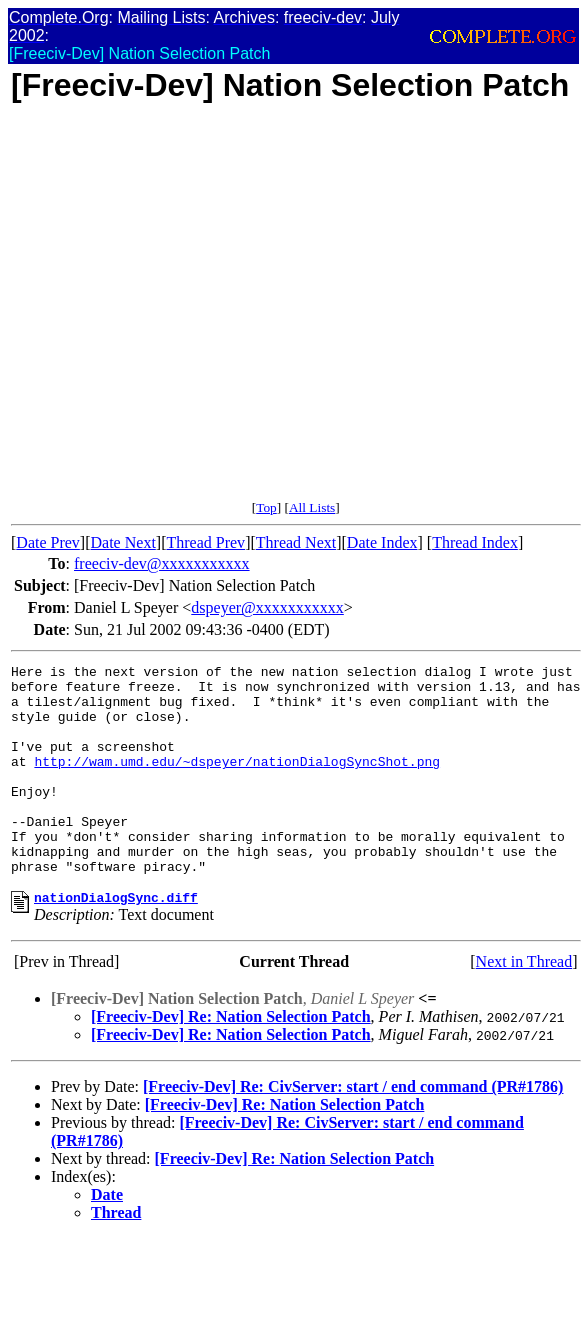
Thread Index (475, 542)
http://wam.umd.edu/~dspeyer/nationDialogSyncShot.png (237, 782)
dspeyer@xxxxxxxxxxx (267, 607)
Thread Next (296, 542)
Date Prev (48, 542)
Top (266, 507)
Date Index (382, 542)
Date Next (123, 542)
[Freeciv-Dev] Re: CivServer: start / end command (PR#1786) (353, 1131)
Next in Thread (524, 1006)
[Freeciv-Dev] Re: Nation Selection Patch (231, 1061)
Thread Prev (205, 542)
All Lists (312, 507)
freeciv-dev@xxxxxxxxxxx (162, 563)
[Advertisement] (187, 312)
